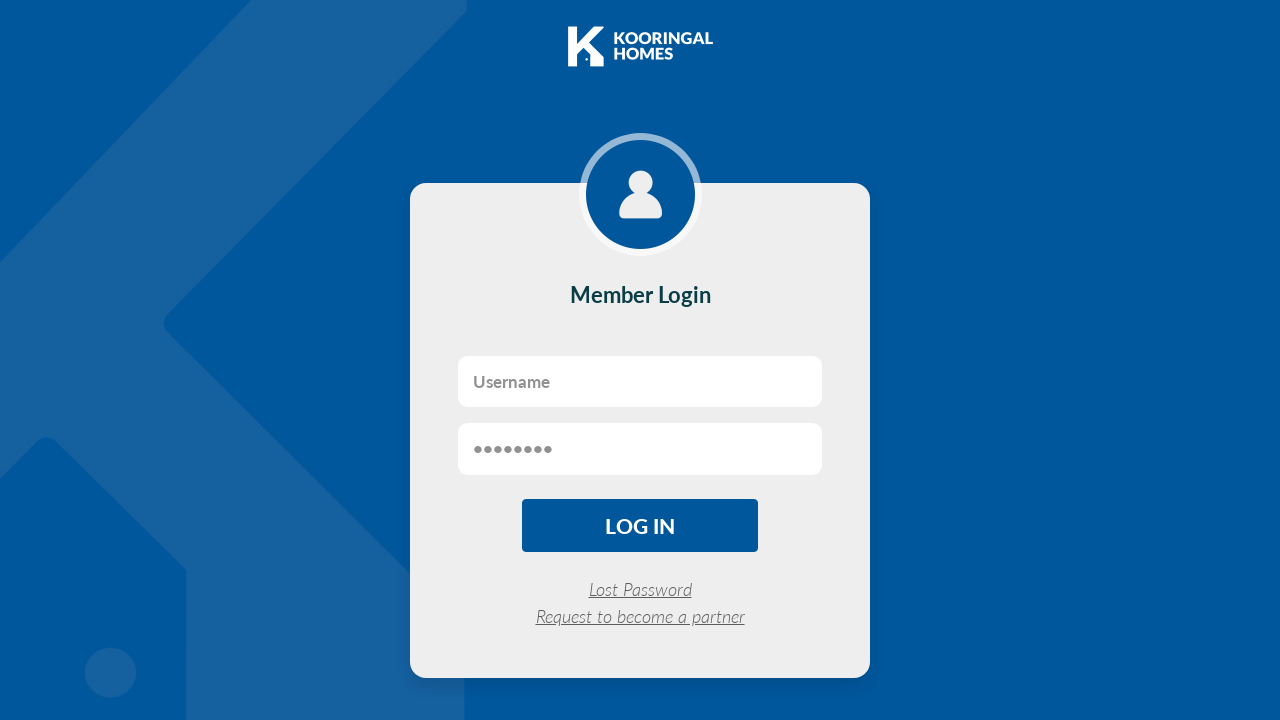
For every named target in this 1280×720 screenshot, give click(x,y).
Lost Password (640, 589)
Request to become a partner (640, 616)
